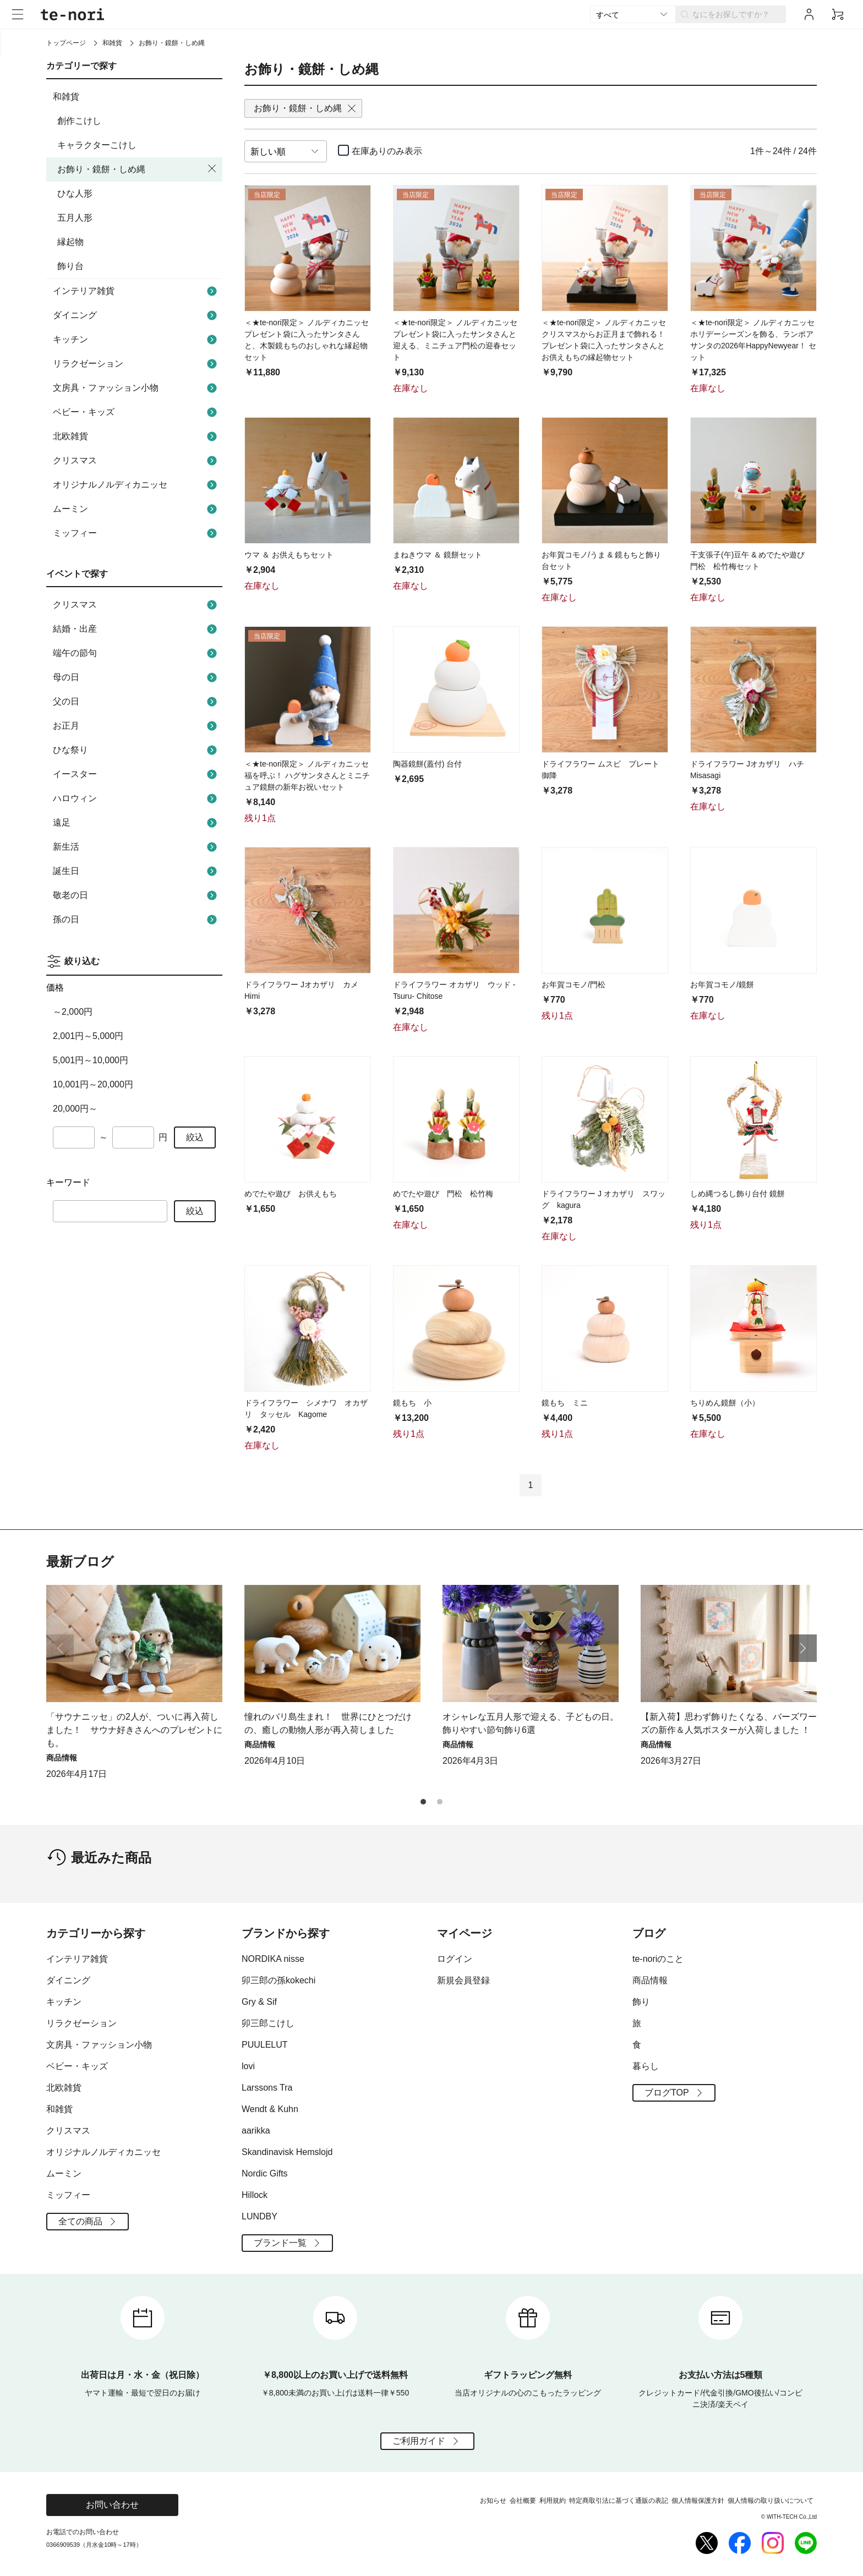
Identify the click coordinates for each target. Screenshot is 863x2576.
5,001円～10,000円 (90, 1060)
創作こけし (79, 120)
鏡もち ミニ (565, 1402)
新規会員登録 (463, 1980)
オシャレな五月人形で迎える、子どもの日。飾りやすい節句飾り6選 (531, 1723)
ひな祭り (136, 750)
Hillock (254, 2195)
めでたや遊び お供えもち (290, 1193)
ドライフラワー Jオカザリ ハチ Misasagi (747, 769)
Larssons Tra (267, 2087)
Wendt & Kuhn (270, 2109)
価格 (55, 987)
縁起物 (70, 242)
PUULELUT (265, 2044)
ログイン (454, 1959)
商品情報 (650, 1980)
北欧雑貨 (136, 436)
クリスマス (136, 460)
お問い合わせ (112, 2504)
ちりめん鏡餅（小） (725, 1402)
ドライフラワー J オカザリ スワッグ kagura (603, 1199)
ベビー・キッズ (136, 412)
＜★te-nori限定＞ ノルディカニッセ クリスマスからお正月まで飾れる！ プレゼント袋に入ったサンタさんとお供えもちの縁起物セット (605, 340)
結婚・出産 (136, 629)
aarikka (256, 2130)
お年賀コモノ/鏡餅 (722, 984)
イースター (136, 774)
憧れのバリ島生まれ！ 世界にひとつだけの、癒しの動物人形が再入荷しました (328, 1723)
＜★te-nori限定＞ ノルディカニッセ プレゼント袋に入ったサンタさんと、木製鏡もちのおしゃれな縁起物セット (307, 340)
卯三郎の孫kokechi (278, 1980)
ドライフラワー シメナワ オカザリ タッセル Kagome (306, 1408)
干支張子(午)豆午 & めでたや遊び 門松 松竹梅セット (751, 560)
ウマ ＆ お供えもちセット (289, 554)
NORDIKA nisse (273, 1959)
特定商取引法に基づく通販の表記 (618, 2500)
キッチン (136, 339)
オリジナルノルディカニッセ (136, 485)
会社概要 (523, 2500)
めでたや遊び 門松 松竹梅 (443, 1193)
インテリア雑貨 (136, 291)
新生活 (136, 847)
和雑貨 (112, 43)
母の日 (136, 677)
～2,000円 (72, 1011)
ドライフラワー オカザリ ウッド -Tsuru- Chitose (454, 990)
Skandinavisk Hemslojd (287, 2152)
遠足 (136, 822)
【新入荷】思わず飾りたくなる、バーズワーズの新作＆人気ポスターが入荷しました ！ (729, 1723)
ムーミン (136, 509)
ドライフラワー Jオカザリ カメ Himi (301, 990)
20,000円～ (75, 1108)
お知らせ (493, 2500)
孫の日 (136, 919)
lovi (248, 2066)
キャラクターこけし (96, 145)
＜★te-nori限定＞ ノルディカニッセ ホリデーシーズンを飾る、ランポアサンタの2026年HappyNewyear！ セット (753, 340)
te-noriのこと (658, 1959)
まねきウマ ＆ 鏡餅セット (437, 554)
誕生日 (136, 871)
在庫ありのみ (387, 151)
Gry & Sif (259, 2001)
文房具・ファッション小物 (136, 388)
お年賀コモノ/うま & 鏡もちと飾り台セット (601, 560)
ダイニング (136, 315)
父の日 (136, 701)
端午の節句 (136, 653)
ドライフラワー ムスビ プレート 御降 (600, 769)
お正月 (136, 726)
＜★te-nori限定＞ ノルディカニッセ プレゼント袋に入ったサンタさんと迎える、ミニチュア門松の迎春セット (456, 340)
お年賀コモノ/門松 (573, 984)
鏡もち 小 (412, 1402)
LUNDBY (259, 2216)
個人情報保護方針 (697, 2500)
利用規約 (552, 2500)
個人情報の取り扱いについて (770, 2500)
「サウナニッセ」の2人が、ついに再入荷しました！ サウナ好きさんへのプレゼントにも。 (134, 1730)
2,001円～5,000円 (88, 1036)
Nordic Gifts (265, 2173)
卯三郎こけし (268, 2023)
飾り (641, 2001)
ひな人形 (74, 193)
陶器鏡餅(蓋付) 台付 (427, 763)
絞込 (195, 1137)
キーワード (68, 1182)
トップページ (66, 43)
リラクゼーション (136, 363)
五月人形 (74, 217)
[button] (803, 1648)
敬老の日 (136, 895)
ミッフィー (136, 533)
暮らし (645, 2066)
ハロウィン (136, 798)
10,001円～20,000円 (93, 1084)
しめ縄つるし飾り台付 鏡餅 (737, 1193)
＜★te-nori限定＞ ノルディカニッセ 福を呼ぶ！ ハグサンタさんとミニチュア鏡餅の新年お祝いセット (307, 775)
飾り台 (70, 266)
